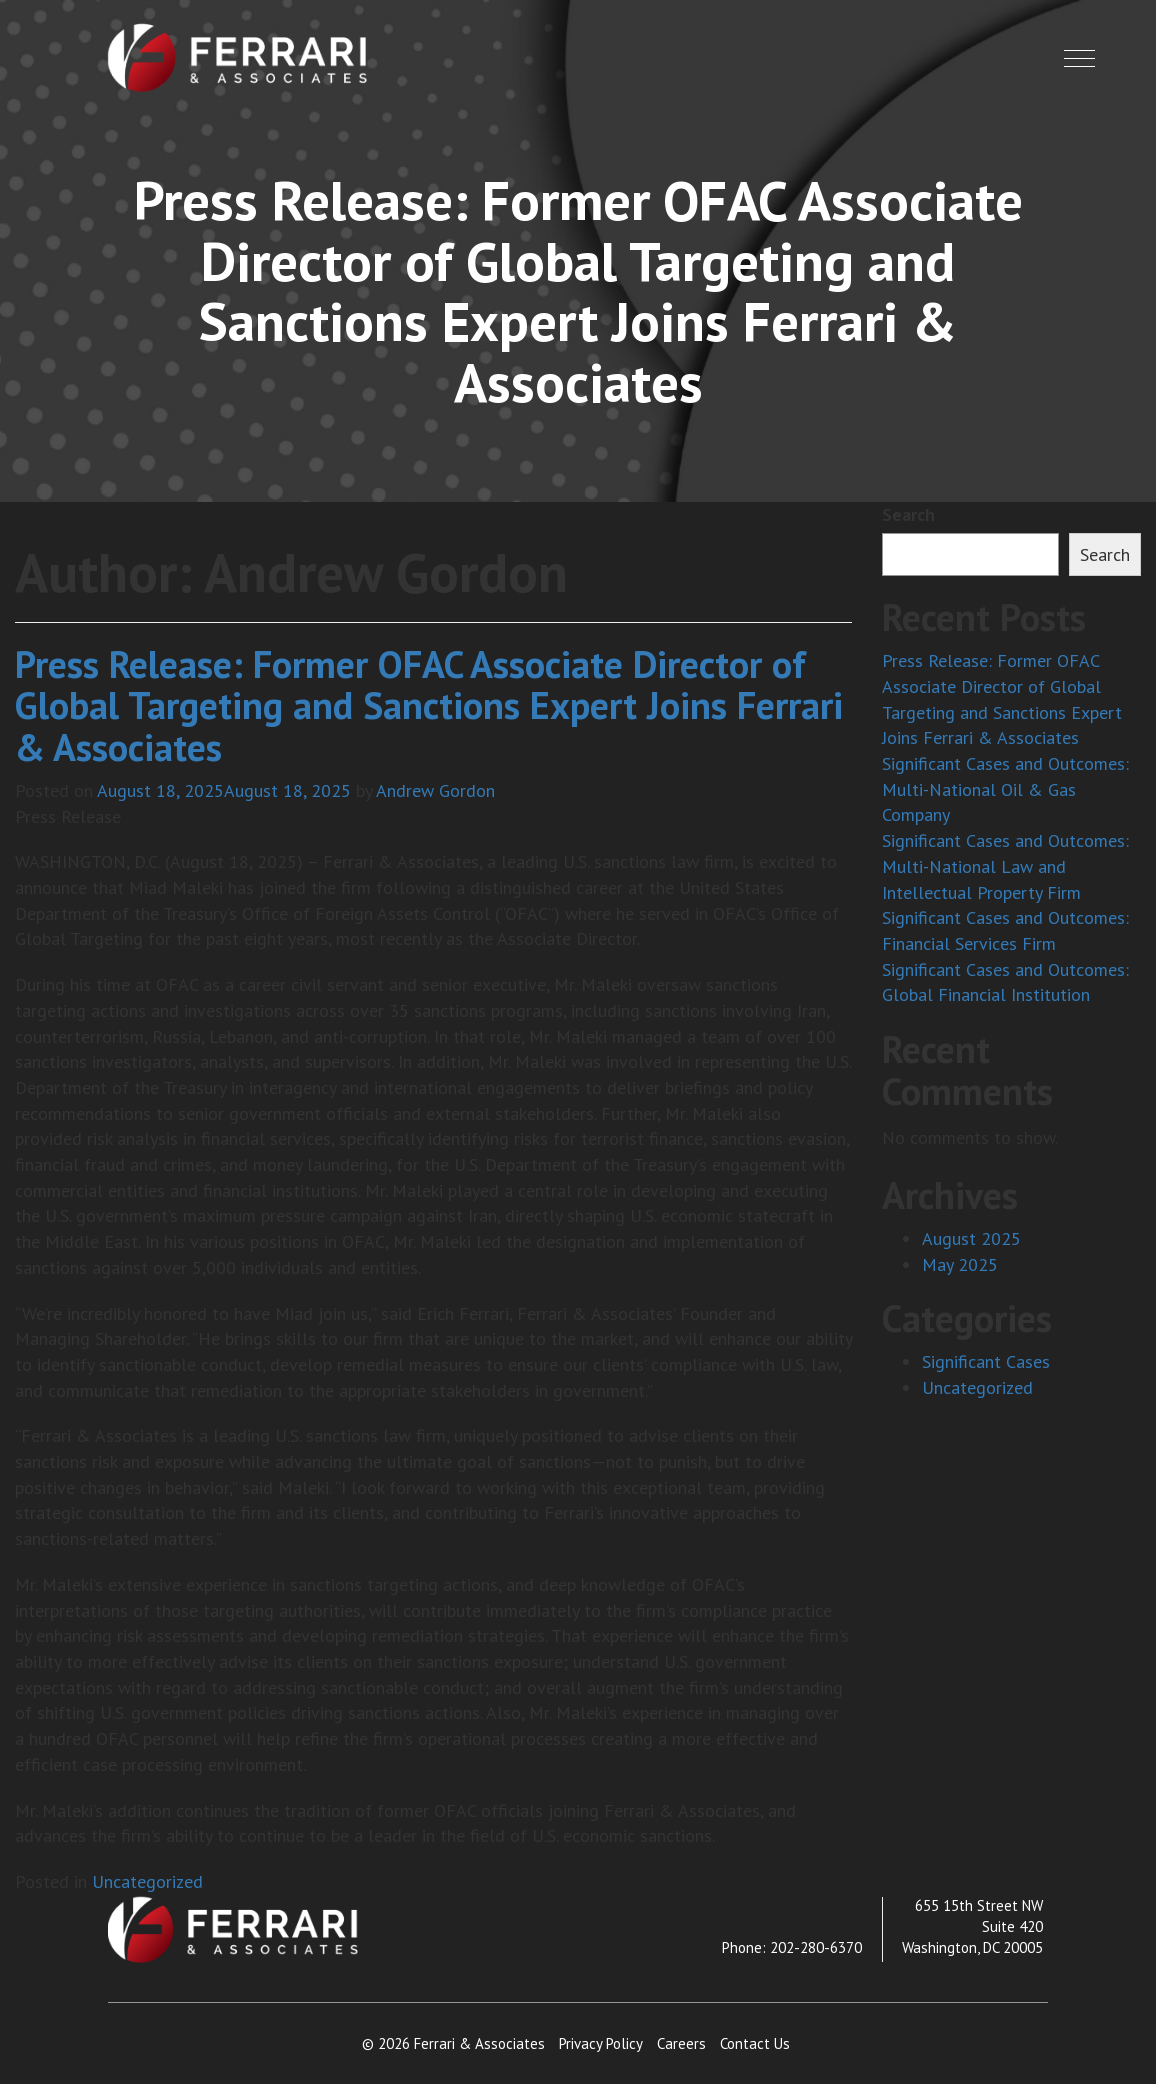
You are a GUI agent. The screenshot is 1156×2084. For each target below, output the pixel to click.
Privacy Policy (601, 2043)
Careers (681, 2043)
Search (908, 514)
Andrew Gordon (435, 790)
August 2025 (971, 1238)
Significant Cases (986, 1361)
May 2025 (960, 1264)
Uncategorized (147, 1881)
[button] (1079, 58)
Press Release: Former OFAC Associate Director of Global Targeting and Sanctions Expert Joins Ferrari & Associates (429, 705)
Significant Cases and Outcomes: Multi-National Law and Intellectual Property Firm (1005, 866)
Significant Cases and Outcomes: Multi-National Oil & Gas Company (1005, 789)
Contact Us (755, 2043)
